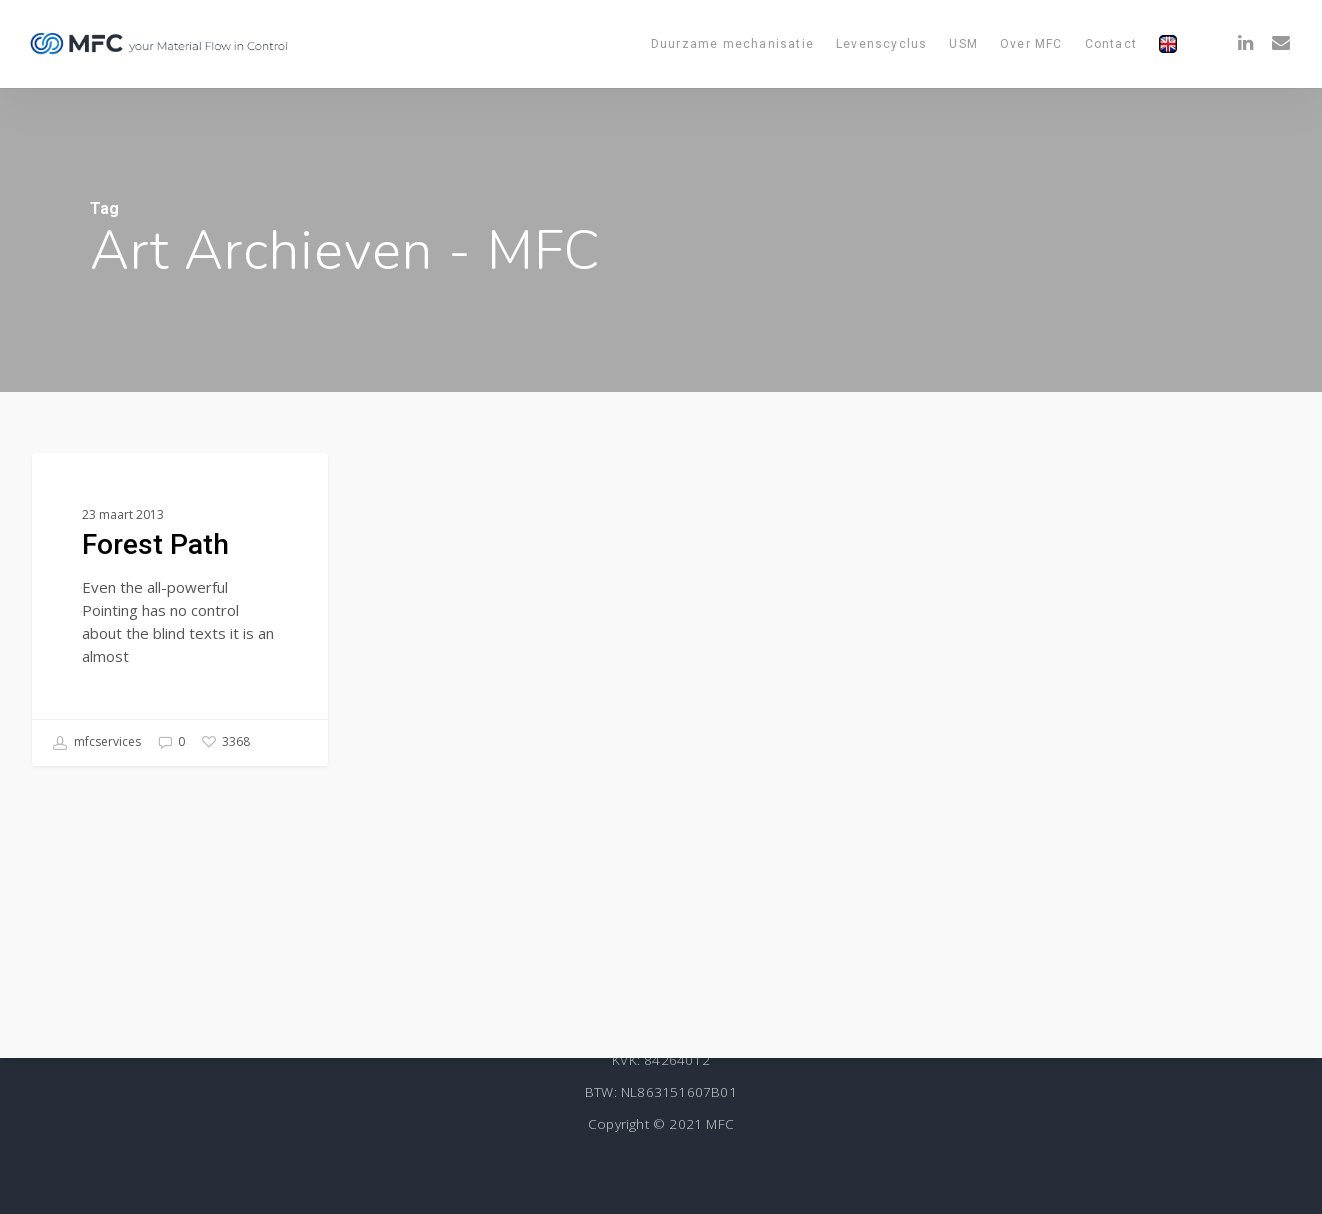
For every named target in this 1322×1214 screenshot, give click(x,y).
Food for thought (127, 485)
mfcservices (97, 743)
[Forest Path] (180, 610)
